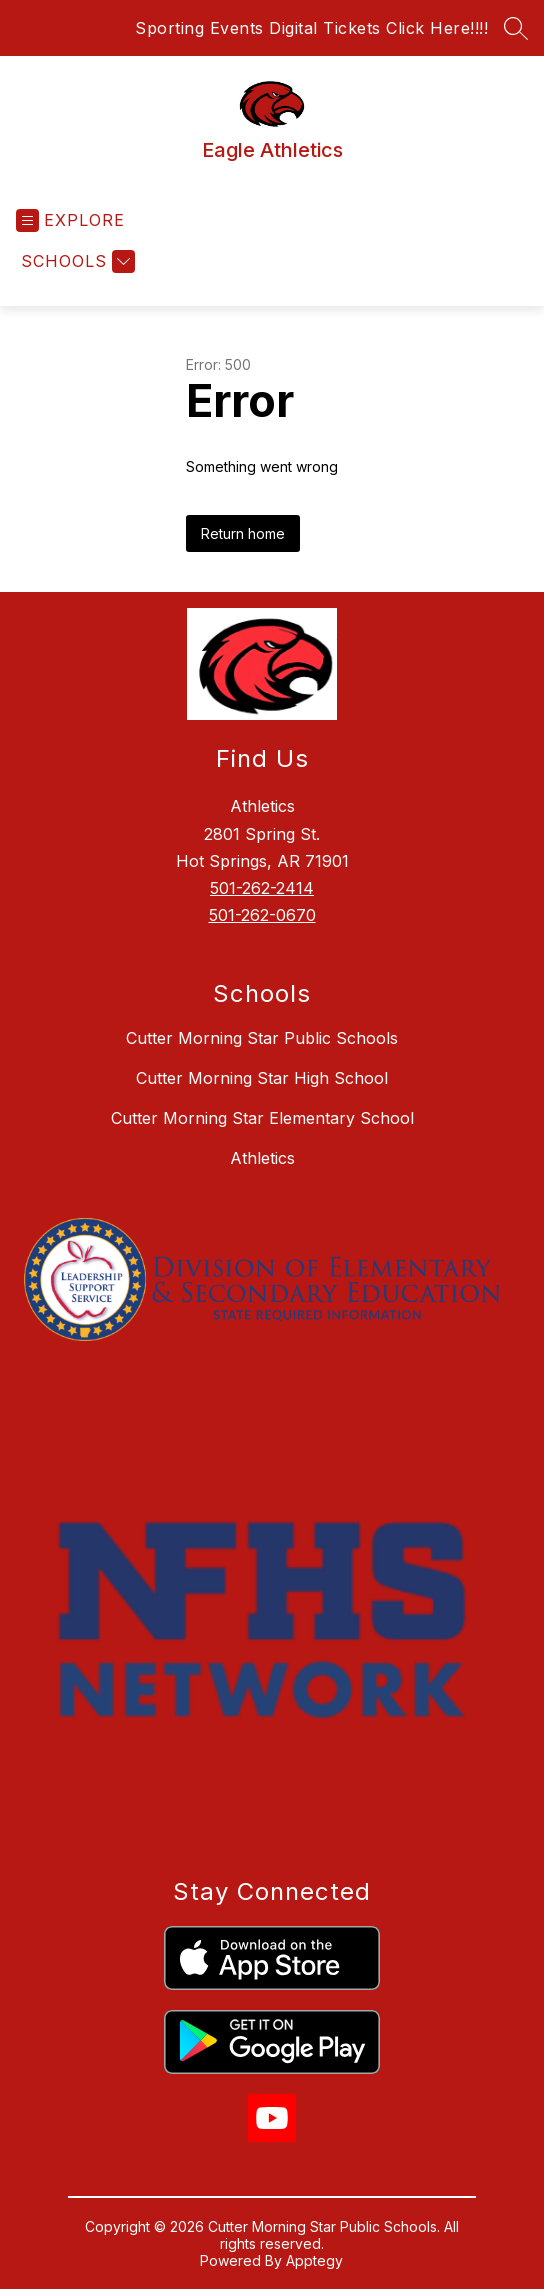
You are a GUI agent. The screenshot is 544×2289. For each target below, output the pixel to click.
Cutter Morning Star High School (262, 1078)
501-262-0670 (262, 915)
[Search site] (516, 28)
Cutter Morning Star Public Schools (262, 1038)
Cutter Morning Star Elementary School (262, 1118)
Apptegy (314, 2260)
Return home (243, 533)
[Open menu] (70, 220)
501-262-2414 (262, 888)
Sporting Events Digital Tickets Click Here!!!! (311, 28)
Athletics (262, 1158)
